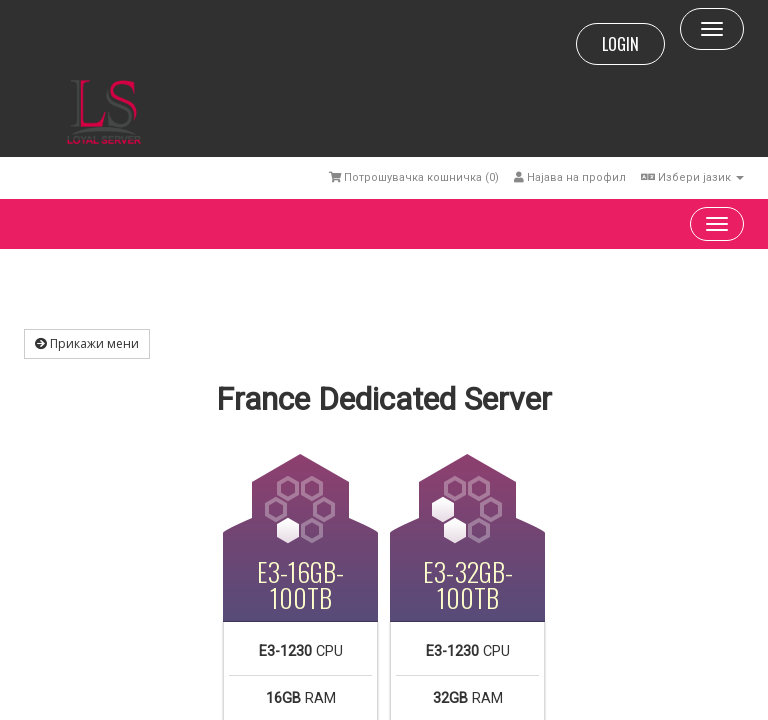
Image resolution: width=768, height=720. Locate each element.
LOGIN (620, 44)
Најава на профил (570, 177)
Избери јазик (692, 177)
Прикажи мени (87, 343)
